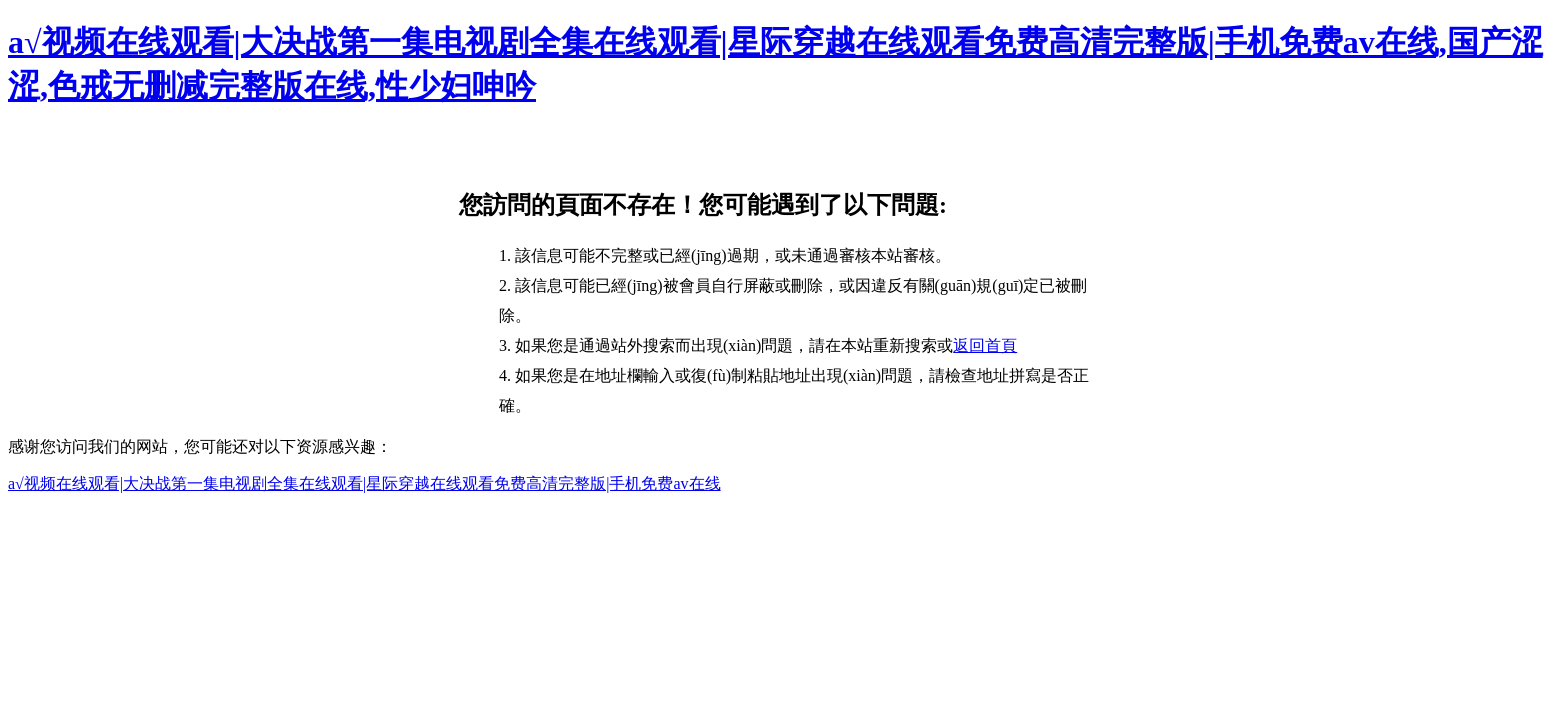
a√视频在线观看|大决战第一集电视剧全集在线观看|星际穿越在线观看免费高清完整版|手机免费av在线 (364, 483)
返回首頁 (985, 345)
